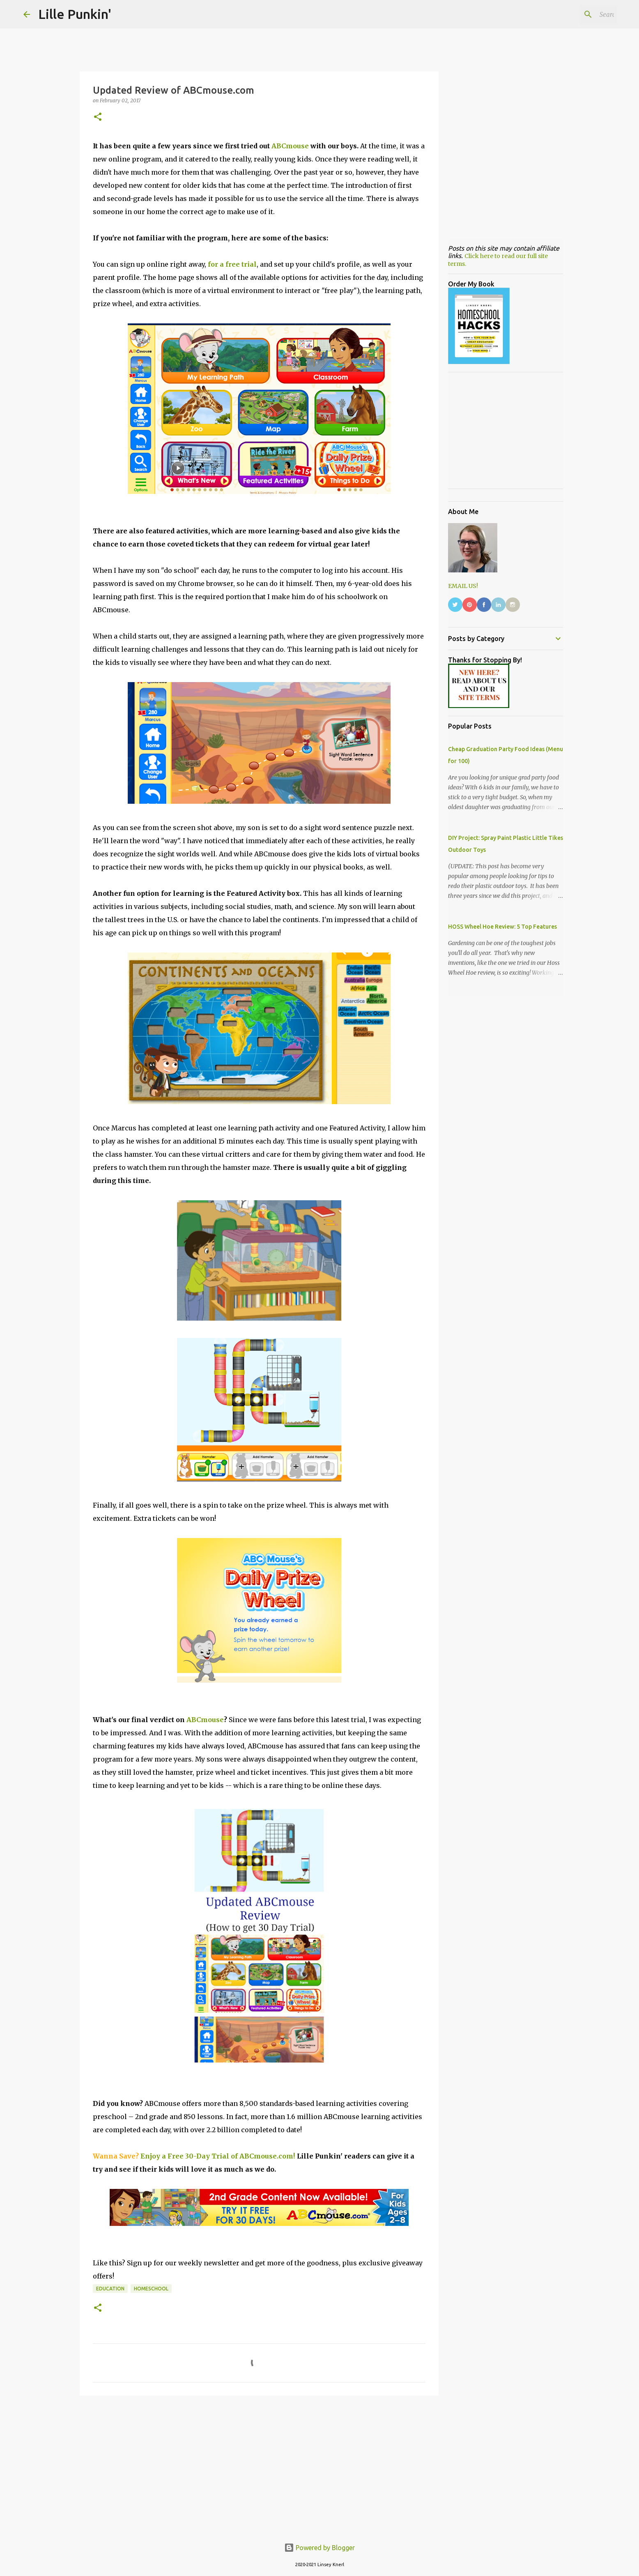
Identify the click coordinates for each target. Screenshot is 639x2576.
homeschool (151, 2288)
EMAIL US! (463, 586)
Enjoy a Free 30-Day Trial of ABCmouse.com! (217, 2156)
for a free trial (232, 264)
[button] (98, 117)
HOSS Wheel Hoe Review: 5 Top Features (502, 926)
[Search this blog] (574, 14)
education (110, 2288)
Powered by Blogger (319, 2547)
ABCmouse (290, 146)
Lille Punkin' (74, 14)
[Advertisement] (259, 2465)
